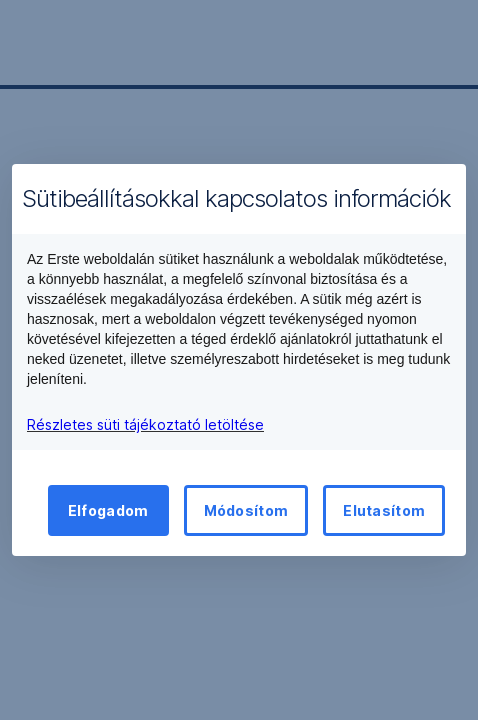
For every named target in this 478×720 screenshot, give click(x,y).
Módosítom (246, 510)
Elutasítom (384, 510)
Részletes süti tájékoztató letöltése (145, 424)
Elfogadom (108, 510)
